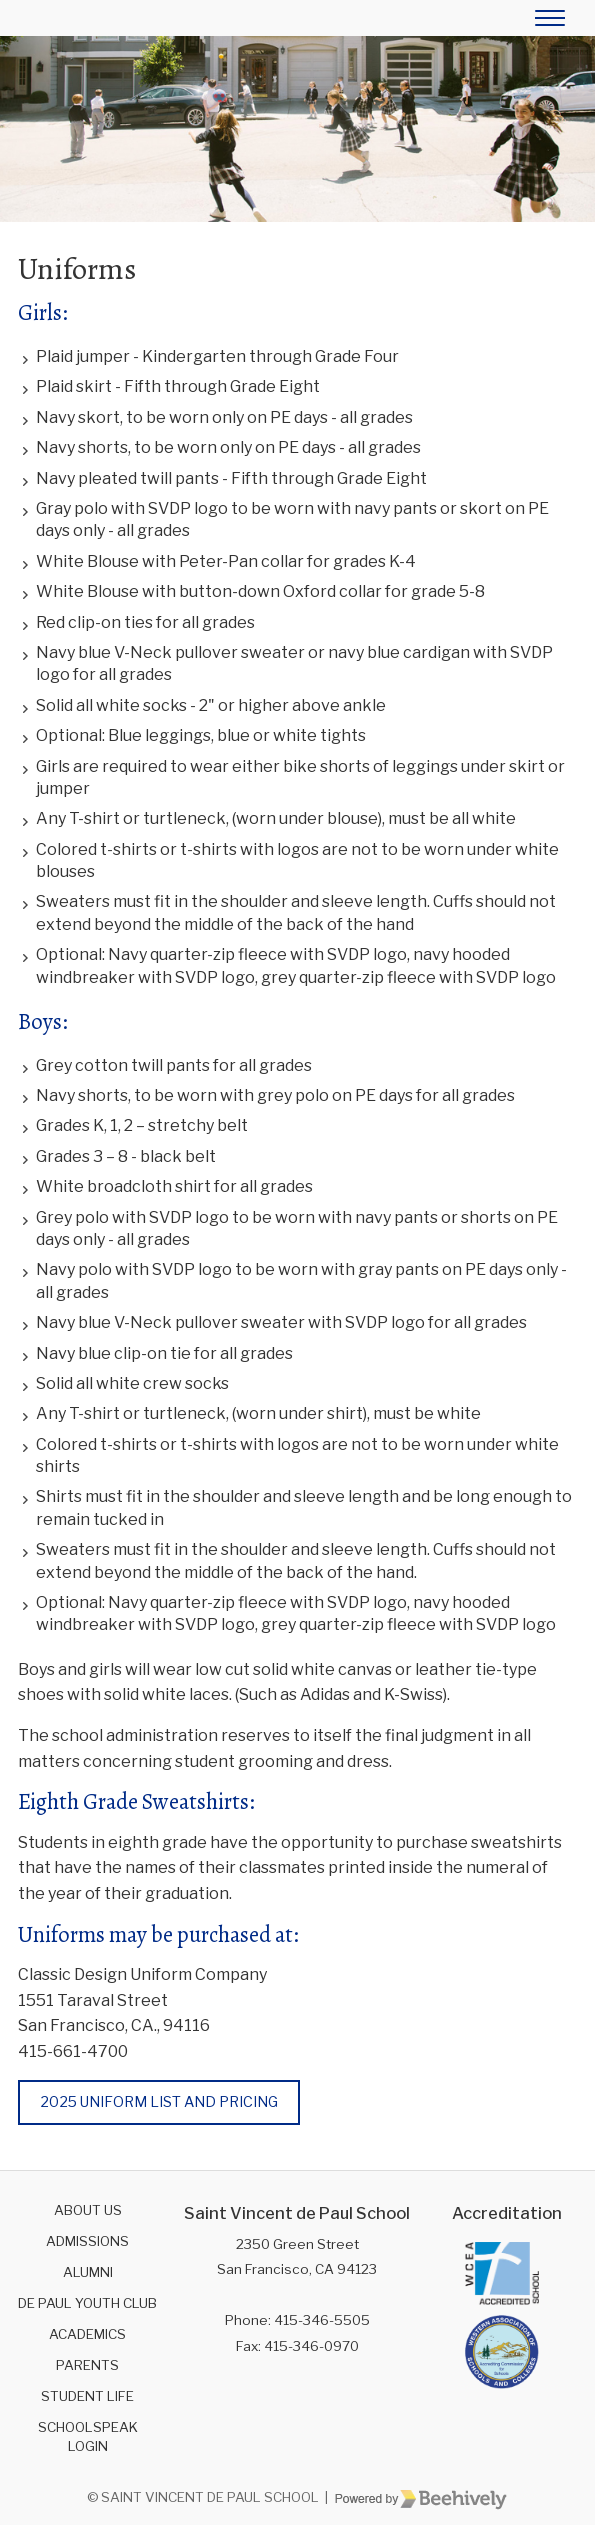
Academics (87, 2334)
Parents (87, 2365)
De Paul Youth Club (87, 2303)
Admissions (87, 2241)
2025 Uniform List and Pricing (159, 2102)
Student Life (87, 2396)
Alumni (88, 2272)
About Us (88, 2210)
